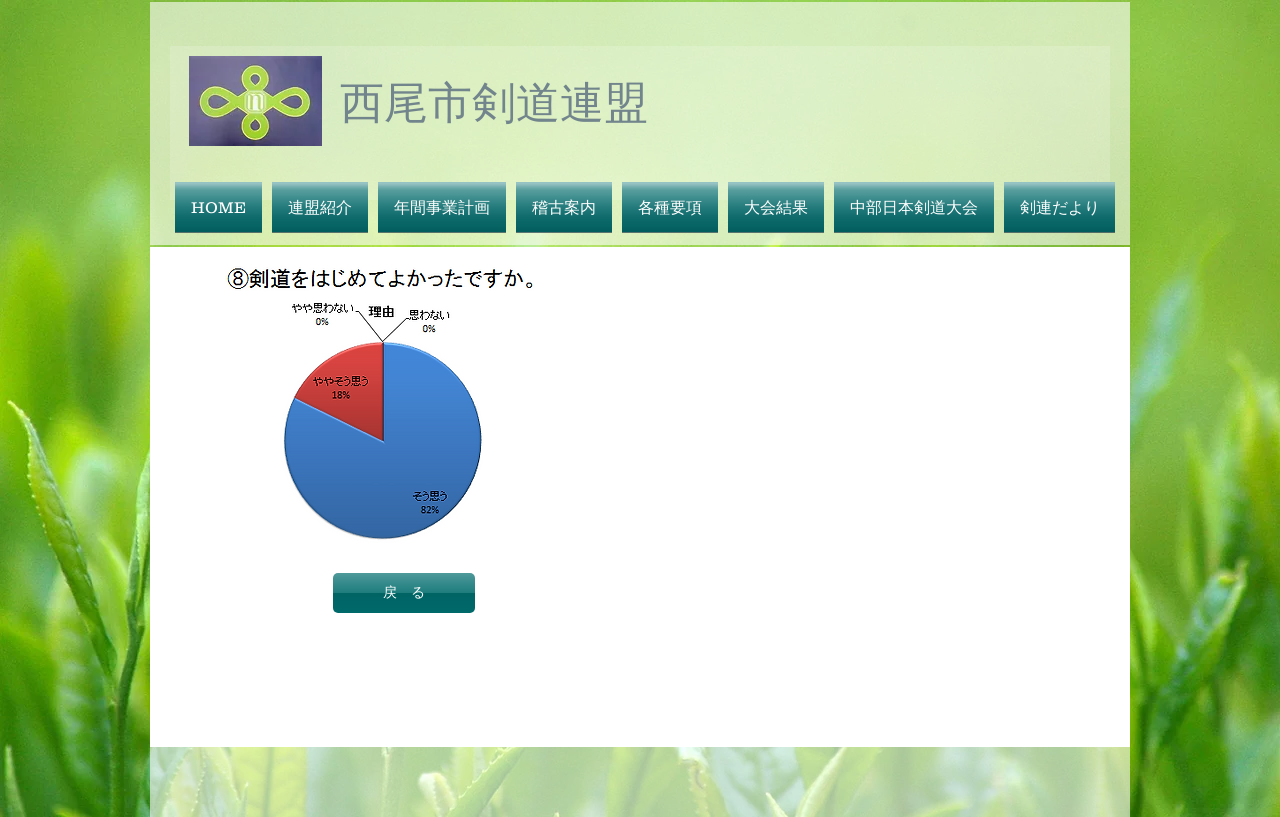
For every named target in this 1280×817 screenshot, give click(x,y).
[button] (320, 207)
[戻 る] (404, 593)
